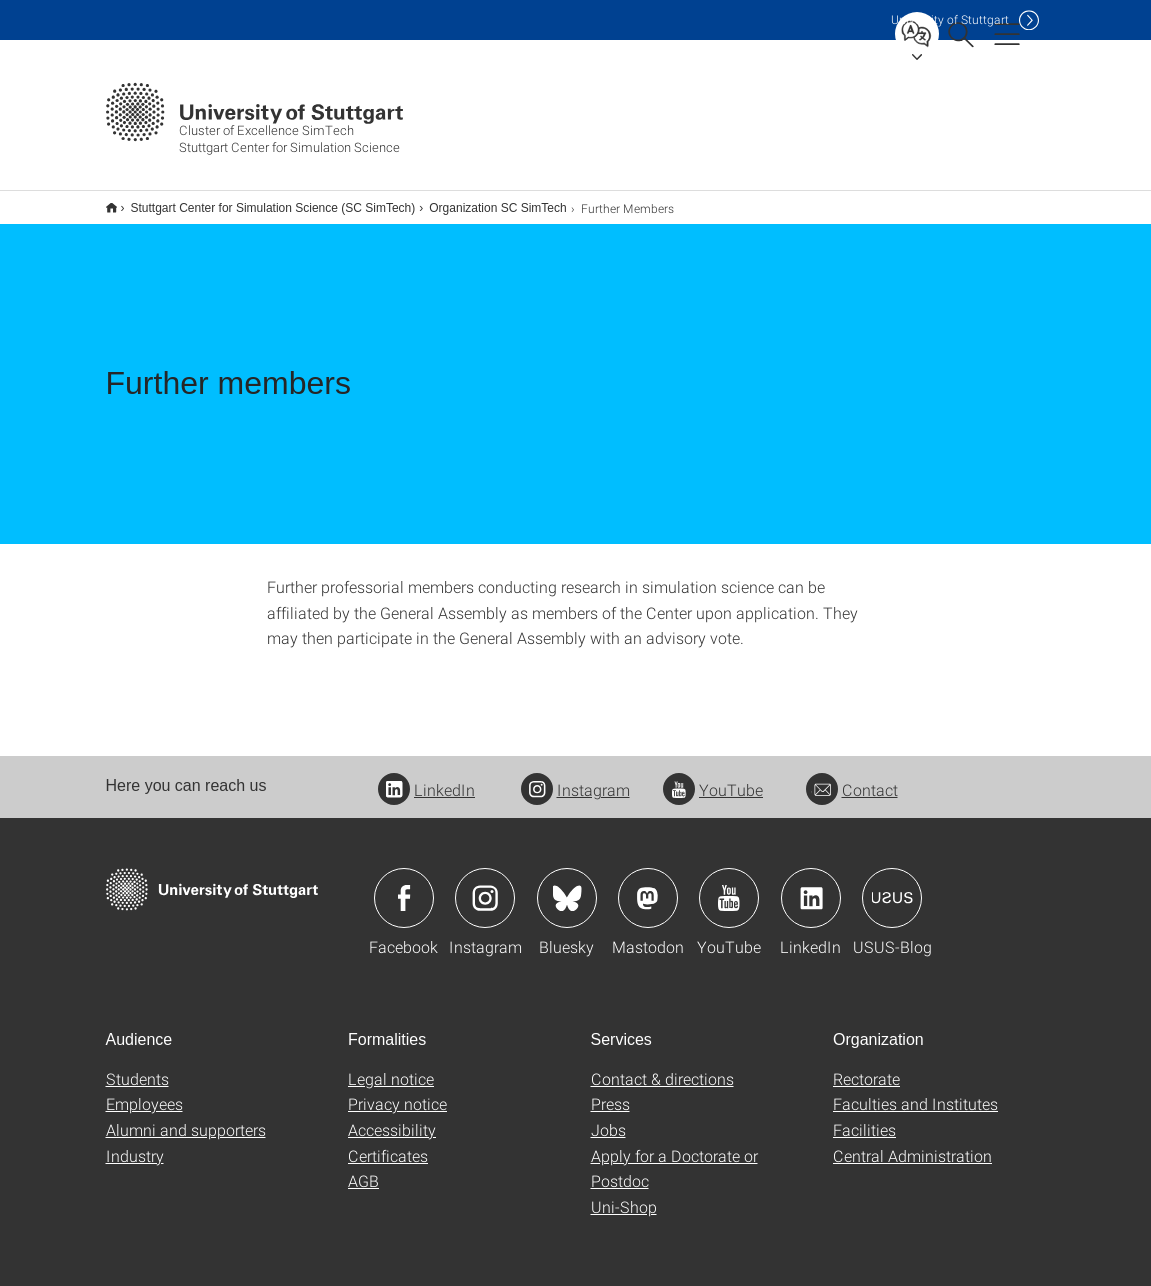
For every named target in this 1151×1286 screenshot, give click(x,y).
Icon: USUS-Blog (892, 885)
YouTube (713, 776)
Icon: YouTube (729, 885)
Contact (852, 776)
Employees (144, 1090)
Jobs (608, 1116)
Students (137, 1065)
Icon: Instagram (485, 885)
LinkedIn (426, 776)
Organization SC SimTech (486, 201)
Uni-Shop (624, 1193)
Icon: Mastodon (648, 885)
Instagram (575, 776)
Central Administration (912, 1142)
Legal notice (391, 1065)
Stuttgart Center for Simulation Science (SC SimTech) (262, 201)
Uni (950, 19)
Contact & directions (662, 1065)
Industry (135, 1142)
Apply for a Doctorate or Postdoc (674, 1155)
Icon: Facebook (404, 885)
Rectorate (866, 1065)
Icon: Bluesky (567, 885)
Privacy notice (397, 1090)
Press (610, 1090)
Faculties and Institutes (915, 1090)
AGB (363, 1167)
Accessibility (392, 1116)
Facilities (864, 1116)
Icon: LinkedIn (811, 885)
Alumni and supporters (186, 1116)
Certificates (388, 1142)
